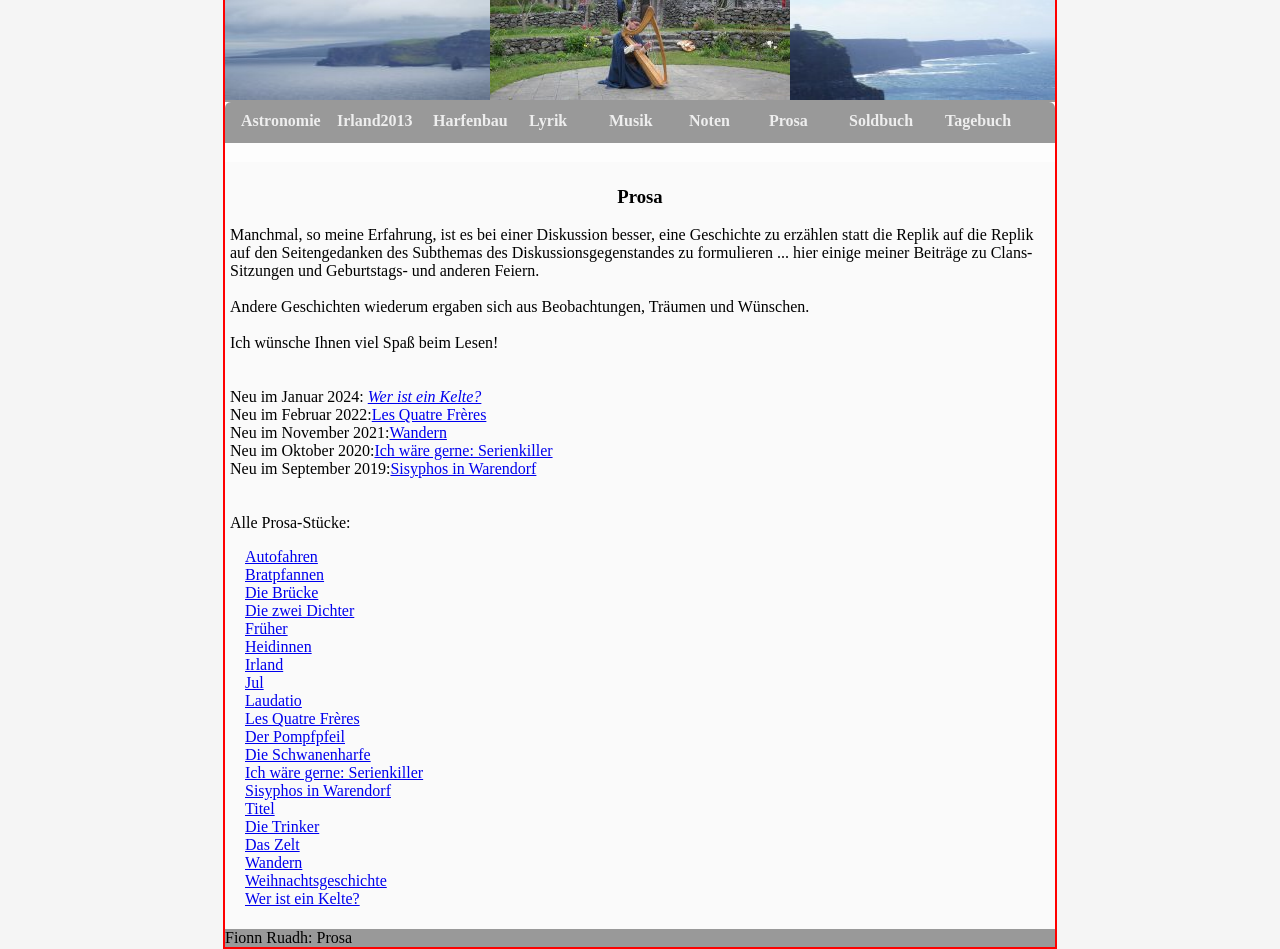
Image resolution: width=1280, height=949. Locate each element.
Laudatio (273, 700)
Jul (254, 682)
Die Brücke (281, 592)
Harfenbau (470, 120)
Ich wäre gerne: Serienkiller (463, 450)
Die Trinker (282, 826)
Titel (260, 808)
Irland (264, 664)
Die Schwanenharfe (308, 754)
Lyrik (548, 120)
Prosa (788, 120)
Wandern (418, 432)
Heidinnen (278, 646)
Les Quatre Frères (429, 414)
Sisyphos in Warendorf (463, 468)
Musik (631, 120)
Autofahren (281, 556)
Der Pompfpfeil (295, 736)
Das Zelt (272, 844)
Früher (266, 628)
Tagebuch (978, 120)
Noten (709, 120)
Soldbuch (881, 120)
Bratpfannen (284, 574)
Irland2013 (375, 120)
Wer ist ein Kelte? (425, 396)
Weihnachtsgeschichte (316, 880)
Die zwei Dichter (299, 610)
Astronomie (281, 120)
